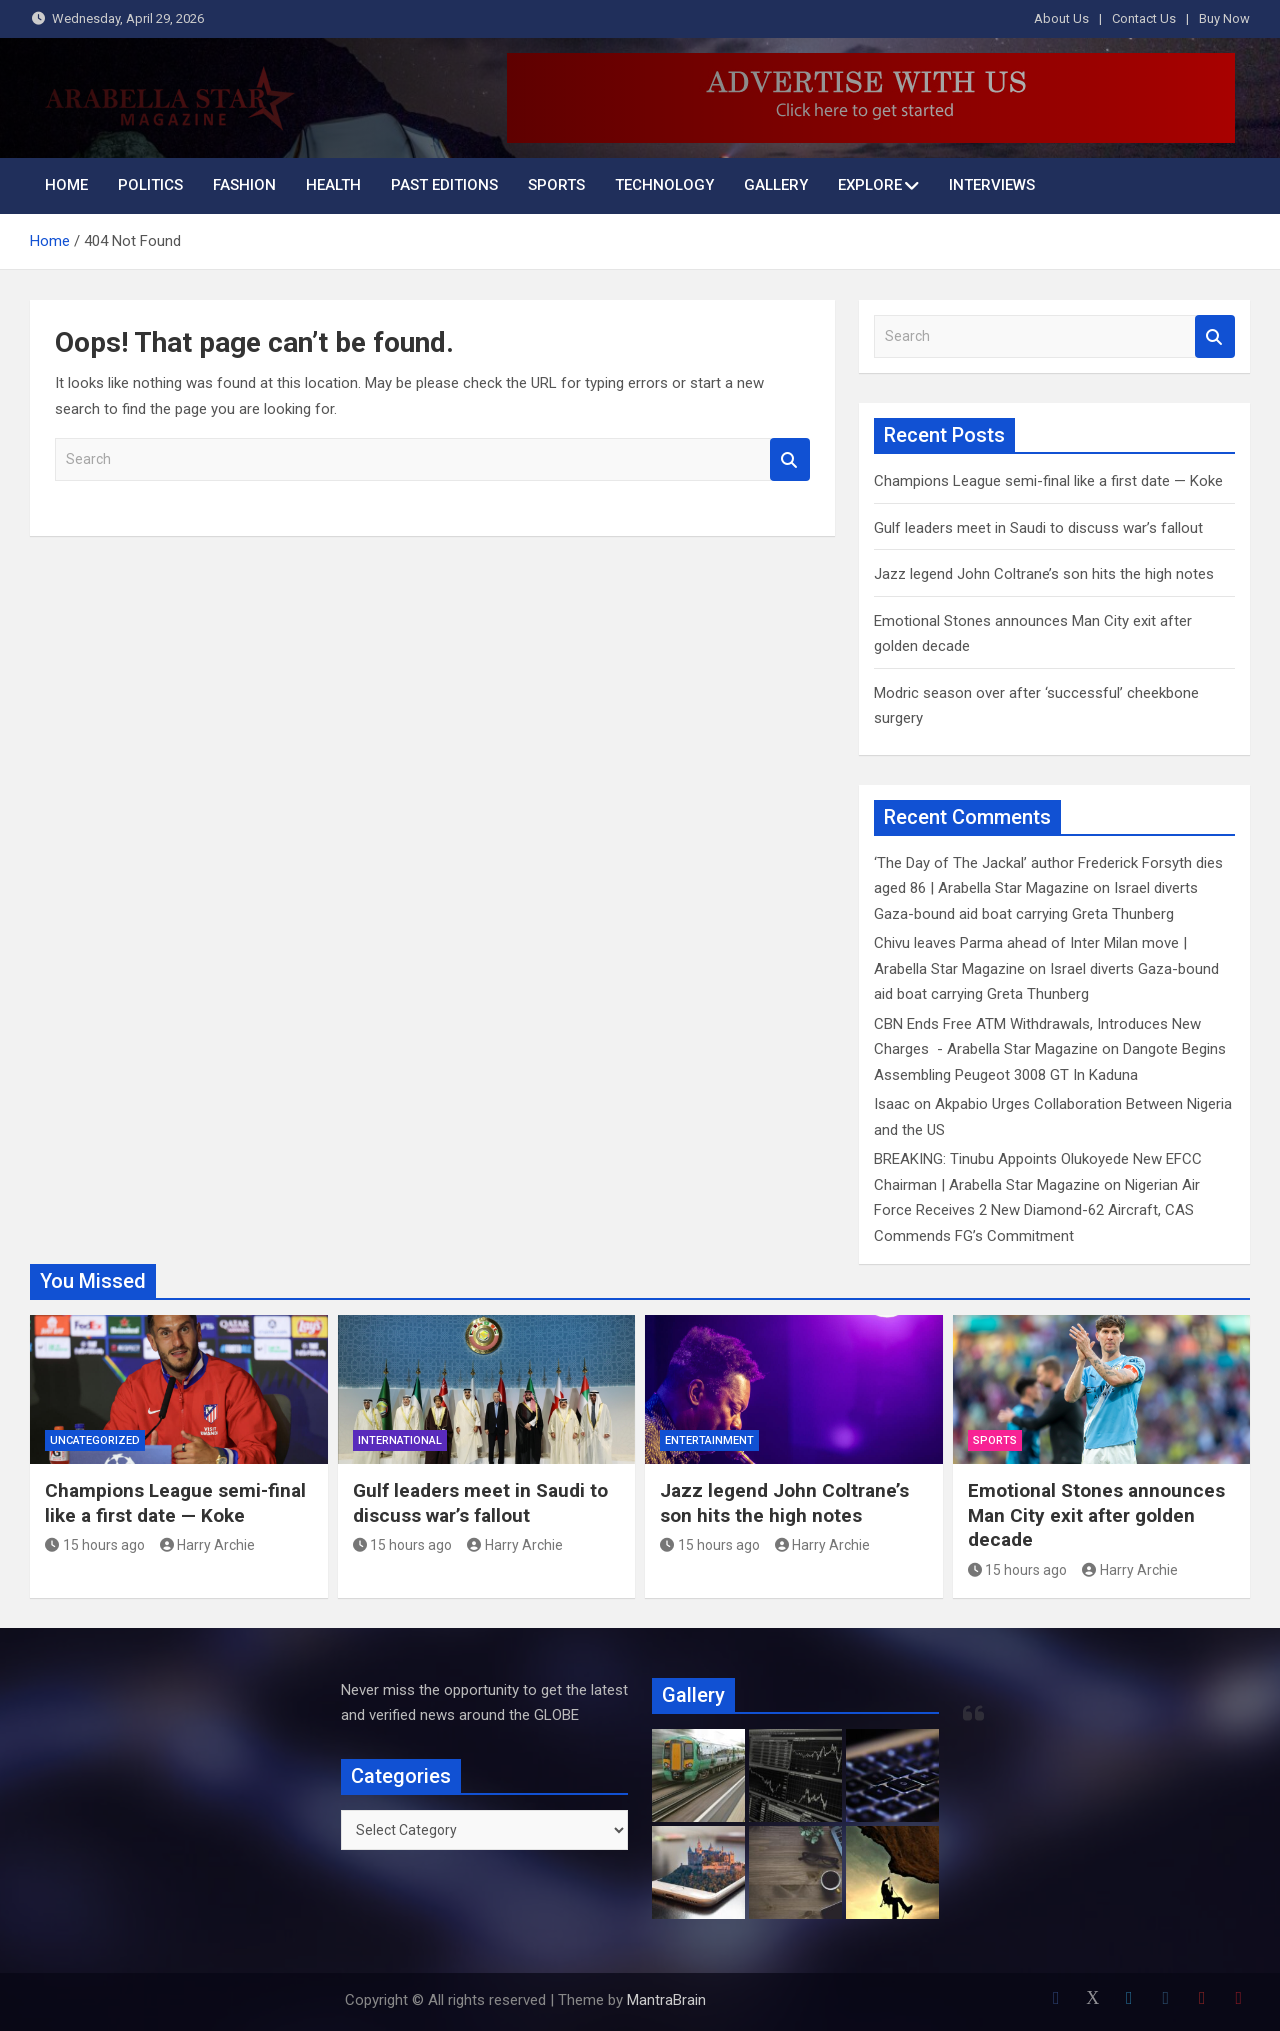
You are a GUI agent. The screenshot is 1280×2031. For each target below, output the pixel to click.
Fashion (244, 185)
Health (333, 185)
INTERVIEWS (992, 185)
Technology (664, 185)
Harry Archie (208, 1545)
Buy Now (1224, 18)
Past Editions (444, 185)
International (400, 1440)
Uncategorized (95, 1440)
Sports (556, 185)
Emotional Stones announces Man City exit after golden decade (1096, 1515)
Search (790, 459)
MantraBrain (666, 2000)
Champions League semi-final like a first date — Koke (1048, 481)
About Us (1061, 18)
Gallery (776, 185)
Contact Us (1144, 18)
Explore (870, 185)
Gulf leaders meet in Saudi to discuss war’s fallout (1038, 528)
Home (66, 185)
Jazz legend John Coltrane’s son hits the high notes (1044, 574)
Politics (150, 185)
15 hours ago (95, 1545)
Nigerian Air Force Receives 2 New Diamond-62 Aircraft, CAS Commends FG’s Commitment (1037, 1210)
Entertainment (709, 1440)
